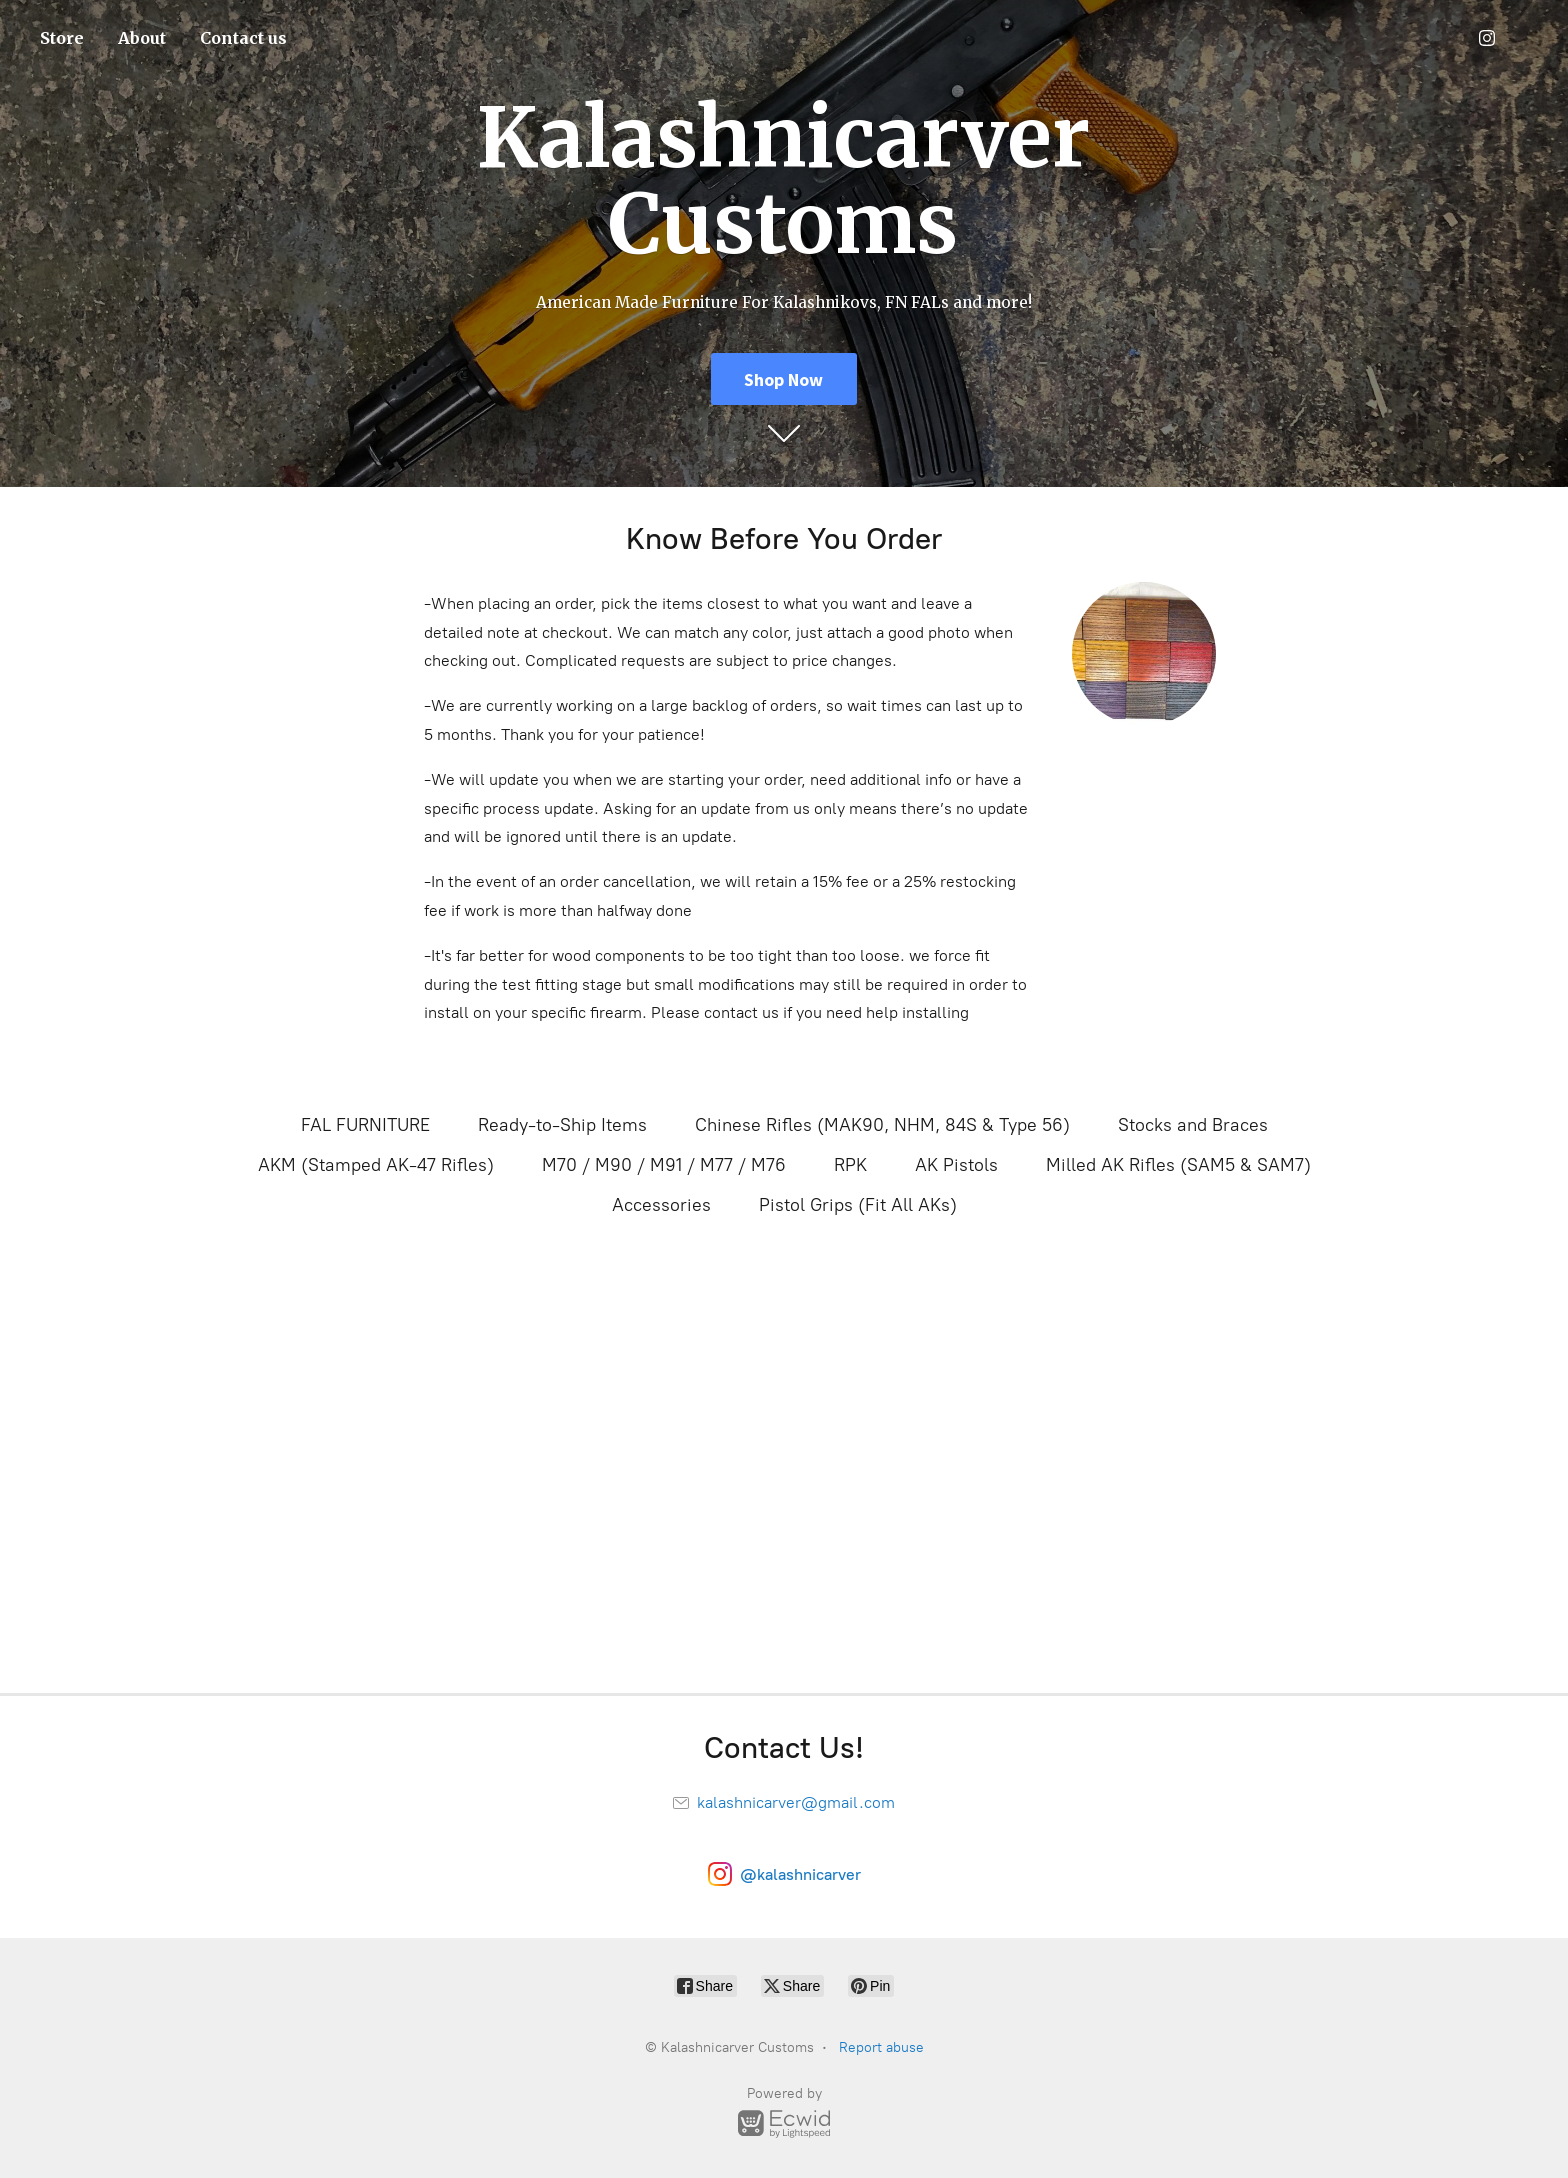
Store (62, 38)
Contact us (243, 38)
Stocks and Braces (1193, 1125)
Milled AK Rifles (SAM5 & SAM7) (1178, 1165)
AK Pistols (956, 1165)
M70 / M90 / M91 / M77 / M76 (664, 1165)
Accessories (661, 1205)
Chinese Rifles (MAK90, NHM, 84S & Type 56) (882, 1125)
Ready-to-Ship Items (562, 1125)
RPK (850, 1165)
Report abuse (881, 2047)
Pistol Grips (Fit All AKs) (858, 1205)
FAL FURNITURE (365, 1125)
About (142, 38)
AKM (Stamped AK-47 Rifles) (376, 1165)
